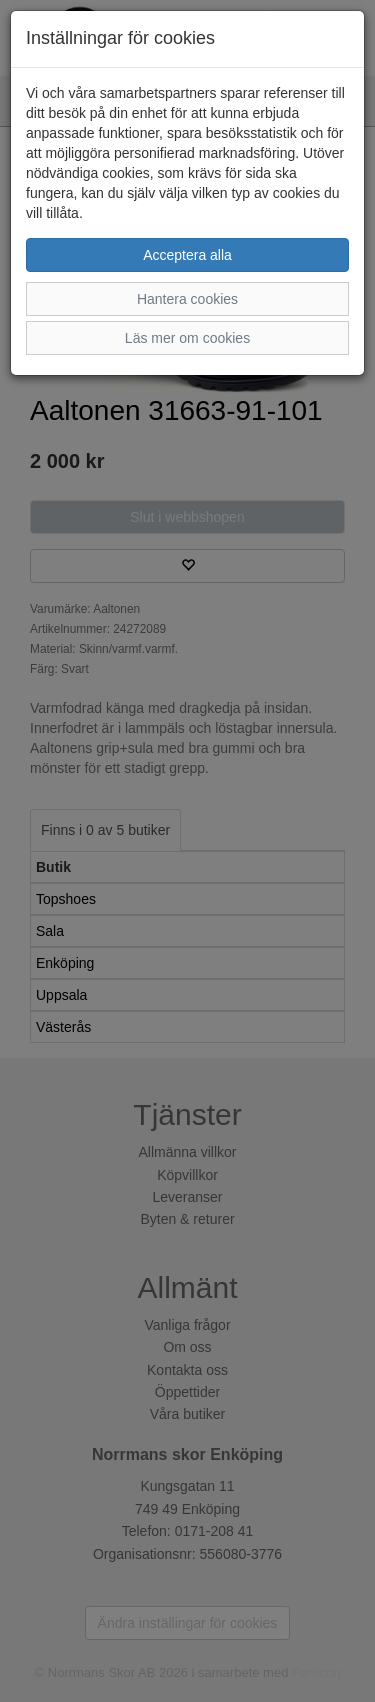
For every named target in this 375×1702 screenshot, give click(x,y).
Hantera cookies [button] (187, 299)
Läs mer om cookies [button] (187, 338)
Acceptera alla (187, 255)
